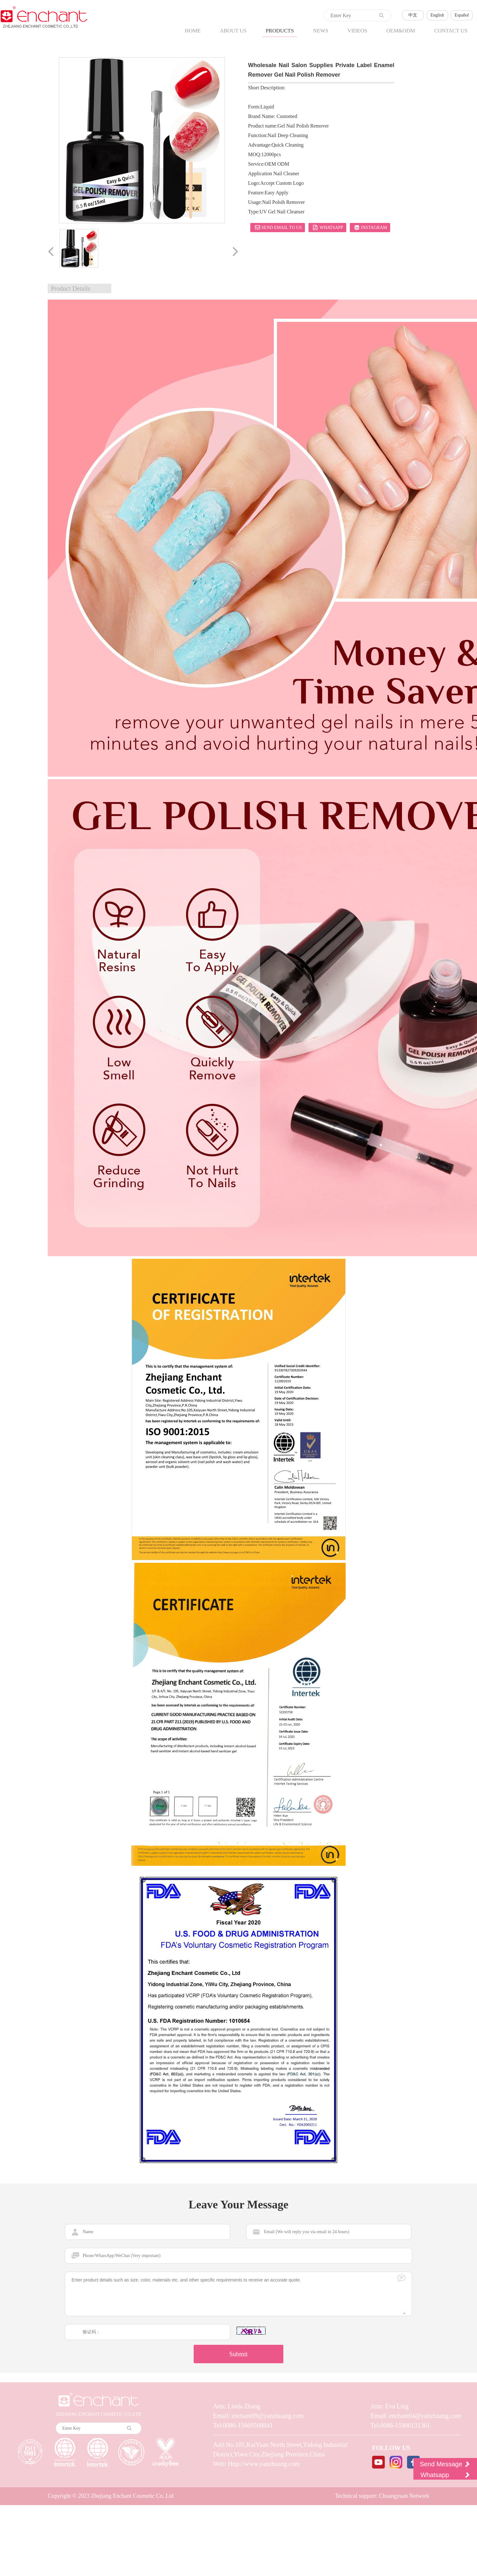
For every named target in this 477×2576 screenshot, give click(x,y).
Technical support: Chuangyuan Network (382, 2495)
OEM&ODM (400, 31)
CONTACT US (450, 31)
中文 (412, 15)
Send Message (445, 2464)
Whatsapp (327, 227)
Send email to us (277, 227)
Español (461, 15)
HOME (193, 31)
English (437, 15)
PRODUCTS (280, 31)
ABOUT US (233, 31)
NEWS (320, 31)
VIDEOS (357, 31)
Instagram (370, 227)
